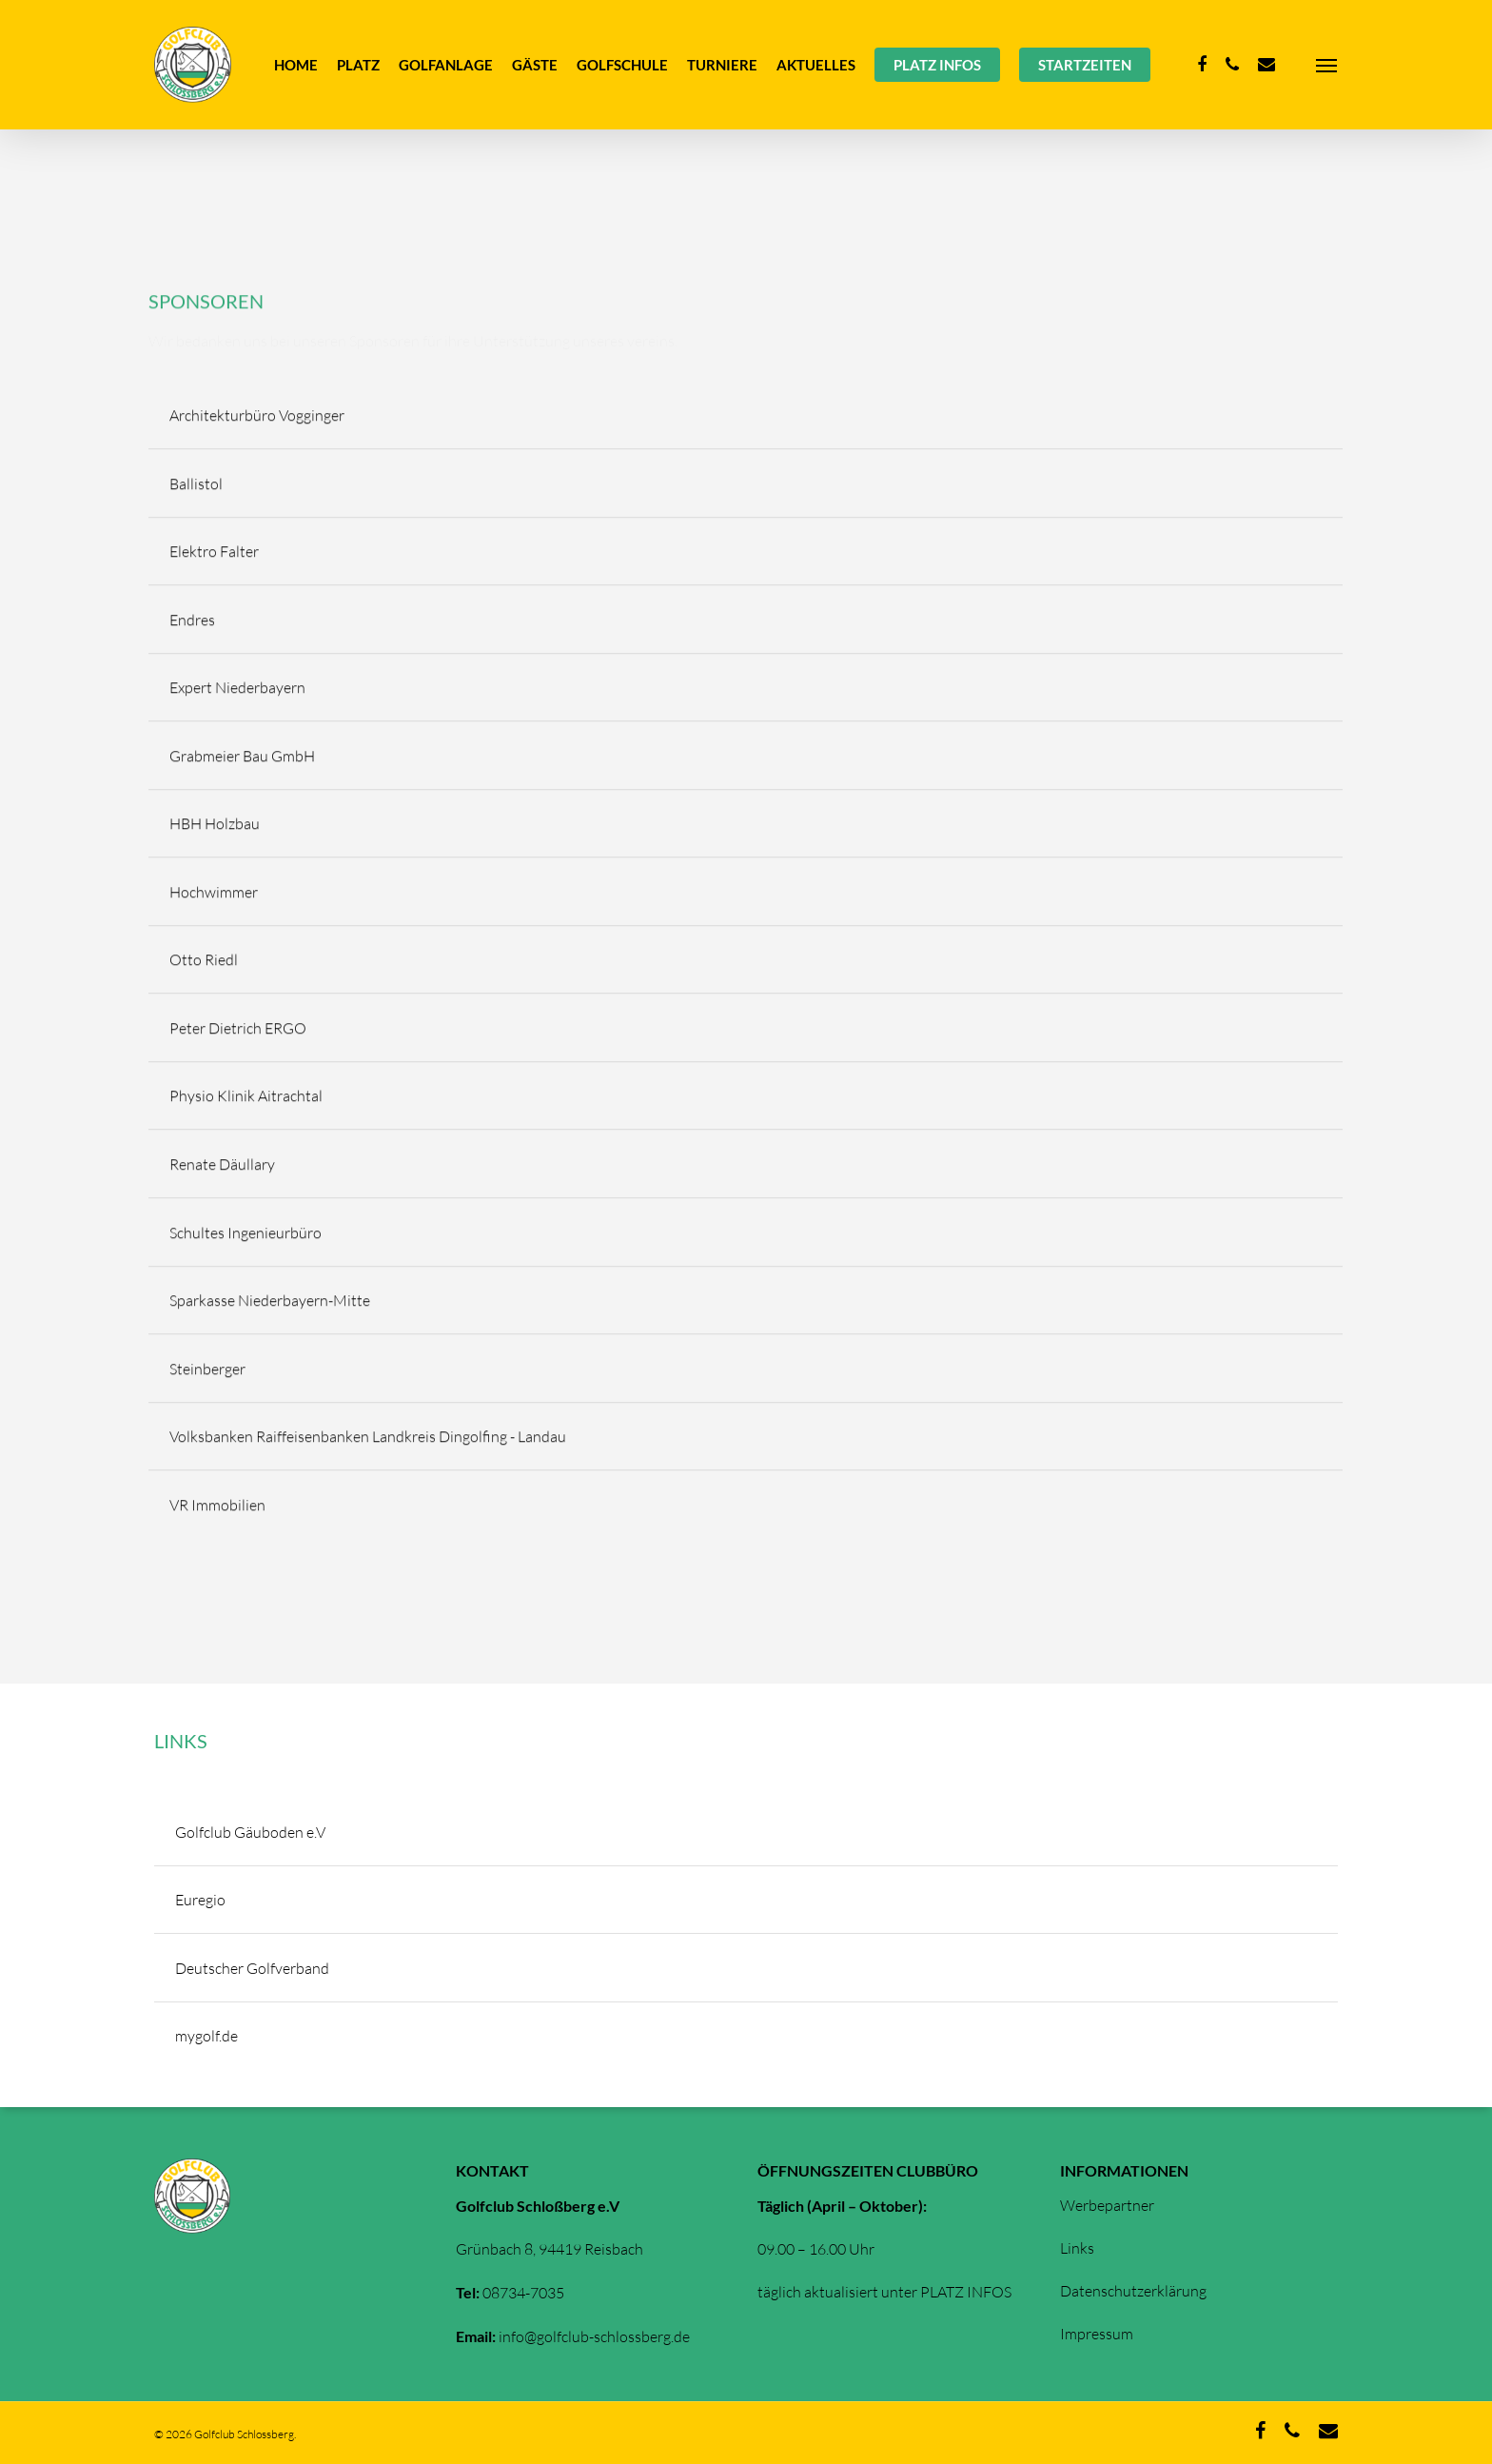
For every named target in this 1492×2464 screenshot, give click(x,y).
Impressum (1096, 2333)
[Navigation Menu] (1327, 64)
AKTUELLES (815, 64)
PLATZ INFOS (937, 64)
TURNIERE (722, 64)
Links (1077, 2247)
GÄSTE (535, 64)
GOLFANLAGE (446, 64)
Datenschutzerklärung (1133, 2290)
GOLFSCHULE (622, 64)
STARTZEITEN (1084, 64)
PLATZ (358, 64)
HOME (296, 64)
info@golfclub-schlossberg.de (594, 2336)
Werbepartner (1107, 2205)
